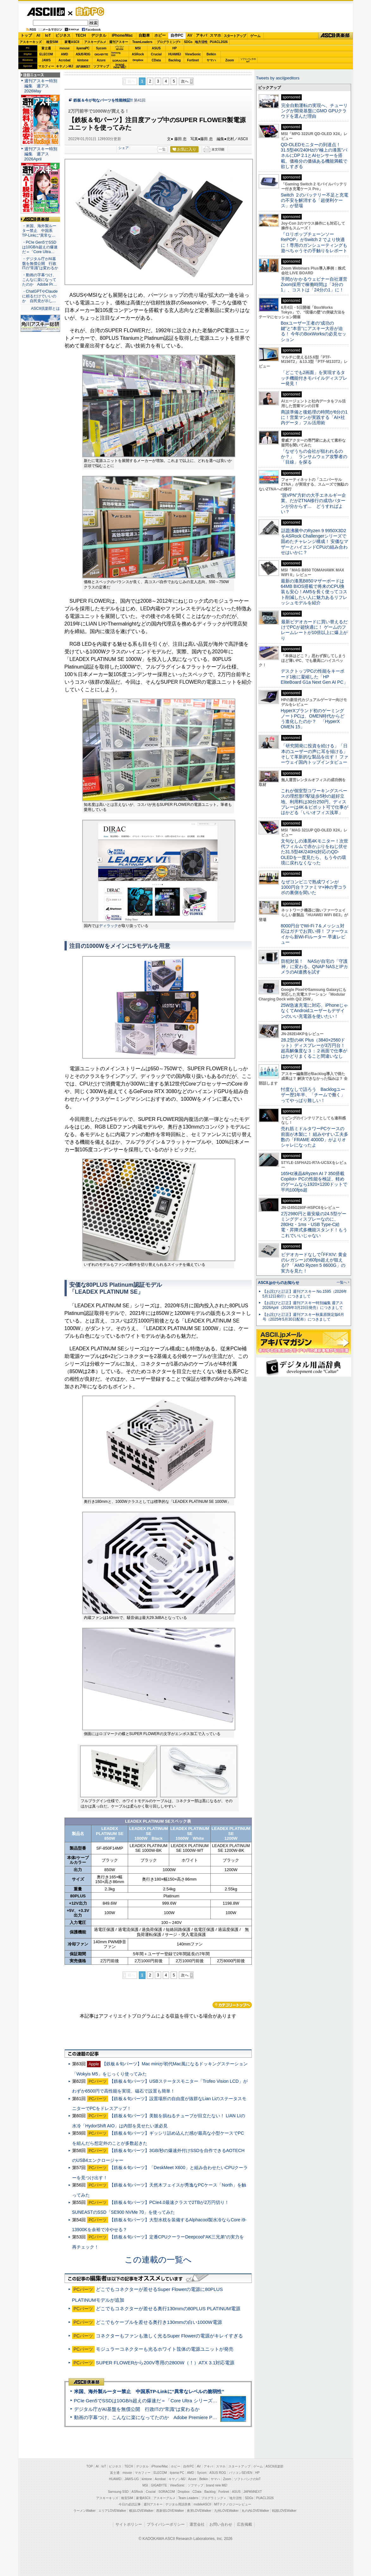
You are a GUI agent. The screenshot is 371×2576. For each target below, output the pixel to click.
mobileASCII (202, 2504)
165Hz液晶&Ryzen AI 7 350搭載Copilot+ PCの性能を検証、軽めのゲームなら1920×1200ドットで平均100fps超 (314, 1181)
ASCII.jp (46, 12)
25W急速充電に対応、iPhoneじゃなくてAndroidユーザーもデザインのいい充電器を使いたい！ (314, 1011)
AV (189, 35)
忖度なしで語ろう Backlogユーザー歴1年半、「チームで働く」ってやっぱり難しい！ (313, 1095)
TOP (89, 2466)
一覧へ (342, 1282)
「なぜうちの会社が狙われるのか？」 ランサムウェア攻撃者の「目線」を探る (314, 457)
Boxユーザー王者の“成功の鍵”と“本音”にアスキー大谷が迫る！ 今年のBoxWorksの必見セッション (314, 331)
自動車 (144, 35)
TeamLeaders (142, 42)
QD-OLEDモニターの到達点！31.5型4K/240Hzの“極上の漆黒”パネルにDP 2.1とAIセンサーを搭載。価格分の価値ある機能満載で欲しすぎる (314, 155)
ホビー (160, 35)
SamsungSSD (116, 54)
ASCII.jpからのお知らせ (278, 1282)
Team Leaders (188, 2498)
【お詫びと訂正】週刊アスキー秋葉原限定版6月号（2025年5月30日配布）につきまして (303, 1317)
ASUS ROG (83, 54)
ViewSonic (193, 54)
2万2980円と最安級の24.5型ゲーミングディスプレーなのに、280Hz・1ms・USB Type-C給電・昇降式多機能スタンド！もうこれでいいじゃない (314, 1224)
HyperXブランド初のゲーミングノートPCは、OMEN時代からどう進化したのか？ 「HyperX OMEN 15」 (313, 719)
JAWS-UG (131, 2479)
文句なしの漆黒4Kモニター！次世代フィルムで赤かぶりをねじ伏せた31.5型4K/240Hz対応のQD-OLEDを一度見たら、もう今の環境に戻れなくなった (314, 851)
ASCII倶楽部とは (45, 308)
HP (174, 48)
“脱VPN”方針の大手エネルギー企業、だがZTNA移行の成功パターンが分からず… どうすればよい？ (313, 503)
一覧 (162, 149)
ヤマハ (211, 60)
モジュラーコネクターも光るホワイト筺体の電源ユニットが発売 (164, 2349)
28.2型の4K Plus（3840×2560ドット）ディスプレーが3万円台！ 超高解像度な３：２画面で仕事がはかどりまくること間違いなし (314, 1048)
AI (38, 35)
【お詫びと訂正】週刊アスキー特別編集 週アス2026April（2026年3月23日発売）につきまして (303, 1305)
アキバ (201, 35)
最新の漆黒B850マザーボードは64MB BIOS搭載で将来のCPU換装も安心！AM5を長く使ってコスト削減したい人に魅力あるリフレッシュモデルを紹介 (314, 591)
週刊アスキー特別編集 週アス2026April (40, 153)
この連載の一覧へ (158, 2259)
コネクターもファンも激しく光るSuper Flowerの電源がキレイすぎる (169, 2335)
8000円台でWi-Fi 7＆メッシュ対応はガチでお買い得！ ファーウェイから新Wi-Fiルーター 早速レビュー (315, 934)
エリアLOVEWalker (112, 2510)
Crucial (156, 54)
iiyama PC (177, 2472)
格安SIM (52, 42)
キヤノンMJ (64, 66)
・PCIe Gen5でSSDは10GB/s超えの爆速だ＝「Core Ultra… (40, 247)
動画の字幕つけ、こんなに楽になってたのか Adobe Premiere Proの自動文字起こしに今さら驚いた (181, 2417)
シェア (123, 148)
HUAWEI (174, 54)
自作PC (88, 11)
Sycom (101, 48)
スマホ (215, 35)
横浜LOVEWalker (141, 2510)
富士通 (46, 48)
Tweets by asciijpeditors (278, 78)
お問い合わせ (220, 2524)
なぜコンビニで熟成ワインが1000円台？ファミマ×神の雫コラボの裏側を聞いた (314, 887)
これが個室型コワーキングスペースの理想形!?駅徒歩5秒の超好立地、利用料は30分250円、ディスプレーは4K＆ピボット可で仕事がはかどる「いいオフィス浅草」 (314, 801)
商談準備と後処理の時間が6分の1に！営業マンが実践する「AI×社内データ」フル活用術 (314, 417)
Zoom (229, 60)
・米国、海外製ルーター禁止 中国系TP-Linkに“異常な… (39, 231)
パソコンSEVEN (119, 48)
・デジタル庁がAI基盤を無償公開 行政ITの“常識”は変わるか (40, 264)
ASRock (138, 54)
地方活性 (201, 42)
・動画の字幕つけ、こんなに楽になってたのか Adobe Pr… (39, 280)
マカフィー (46, 66)
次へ (185, 81)
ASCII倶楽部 (335, 36)
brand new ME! (216, 2485)
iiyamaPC (82, 48)
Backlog (175, 60)
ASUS (156, 48)
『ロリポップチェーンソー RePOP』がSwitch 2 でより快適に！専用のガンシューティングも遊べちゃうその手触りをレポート (314, 242)
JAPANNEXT (83, 66)
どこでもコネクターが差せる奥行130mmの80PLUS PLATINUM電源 (168, 2308)
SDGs (188, 42)
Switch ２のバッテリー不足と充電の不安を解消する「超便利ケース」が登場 (314, 200)
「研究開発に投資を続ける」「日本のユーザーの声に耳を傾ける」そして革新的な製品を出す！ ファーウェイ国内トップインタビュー (315, 754)
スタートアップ (235, 36)
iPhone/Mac (122, 35)
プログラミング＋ (213, 2498)
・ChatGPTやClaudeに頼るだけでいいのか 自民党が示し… (40, 296)
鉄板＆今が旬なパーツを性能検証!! (103, 100)
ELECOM (46, 54)
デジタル (98, 35)
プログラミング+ (169, 42)
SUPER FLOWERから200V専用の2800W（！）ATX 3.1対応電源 (165, 2362)
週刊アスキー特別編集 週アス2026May (40, 85)
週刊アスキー (118, 42)
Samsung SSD (118, 2491)
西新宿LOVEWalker (170, 2510)
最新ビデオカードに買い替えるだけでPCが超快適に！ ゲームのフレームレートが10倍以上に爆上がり (314, 630)
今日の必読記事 (130, 2504)
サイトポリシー (128, 2524)
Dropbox (138, 60)
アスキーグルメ (95, 42)
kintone (83, 60)
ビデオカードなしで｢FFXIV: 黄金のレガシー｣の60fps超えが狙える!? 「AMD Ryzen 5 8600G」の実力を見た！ (314, 1262)
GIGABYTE (101, 54)
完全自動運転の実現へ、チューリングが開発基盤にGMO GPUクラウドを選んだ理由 (314, 111)
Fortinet (193, 60)
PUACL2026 (219, 42)
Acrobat (65, 60)
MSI (138, 48)
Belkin (211, 54)
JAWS (46, 60)
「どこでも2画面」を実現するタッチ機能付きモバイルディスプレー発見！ (314, 378)
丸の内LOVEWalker (255, 2510)
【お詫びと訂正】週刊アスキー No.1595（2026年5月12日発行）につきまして (305, 1293)
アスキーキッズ (31, 42)
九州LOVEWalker (226, 2510)
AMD (64, 54)
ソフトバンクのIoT (248, 60)
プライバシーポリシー (166, 2524)
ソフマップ (101, 66)
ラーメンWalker (84, 2510)
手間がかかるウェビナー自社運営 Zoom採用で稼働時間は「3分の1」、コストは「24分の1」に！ (316, 285)
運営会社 (197, 2524)
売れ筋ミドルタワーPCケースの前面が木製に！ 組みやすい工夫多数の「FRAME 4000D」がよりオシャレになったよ (315, 1137)
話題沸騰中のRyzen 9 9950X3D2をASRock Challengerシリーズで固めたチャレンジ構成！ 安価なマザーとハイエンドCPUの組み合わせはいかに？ (315, 541)
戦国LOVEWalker (284, 2510)
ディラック (108, 926)
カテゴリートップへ (232, 2005)
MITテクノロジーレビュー (232, 2504)
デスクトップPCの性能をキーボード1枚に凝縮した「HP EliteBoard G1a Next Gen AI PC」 (314, 677)
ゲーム (255, 36)
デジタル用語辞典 (178, 2504)
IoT (48, 35)
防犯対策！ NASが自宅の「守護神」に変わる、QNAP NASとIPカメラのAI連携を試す (314, 967)
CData (156, 60)
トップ (26, 35)
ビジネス (63, 35)
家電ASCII (72, 42)
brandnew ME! (120, 66)
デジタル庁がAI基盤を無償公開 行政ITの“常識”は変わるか (137, 2409)
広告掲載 (244, 2524)
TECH (81, 35)
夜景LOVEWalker (199, 2510)
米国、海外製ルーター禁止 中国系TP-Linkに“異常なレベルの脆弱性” (149, 2391)
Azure (101, 60)
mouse (64, 48)
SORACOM (166, 2491)
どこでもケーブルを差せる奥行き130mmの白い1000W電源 (159, 2322)
